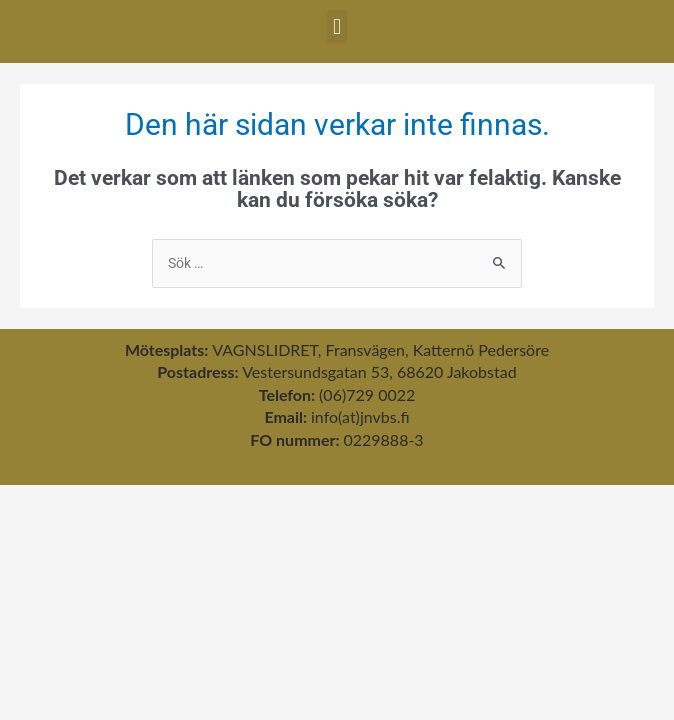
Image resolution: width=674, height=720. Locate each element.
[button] (336, 26)
